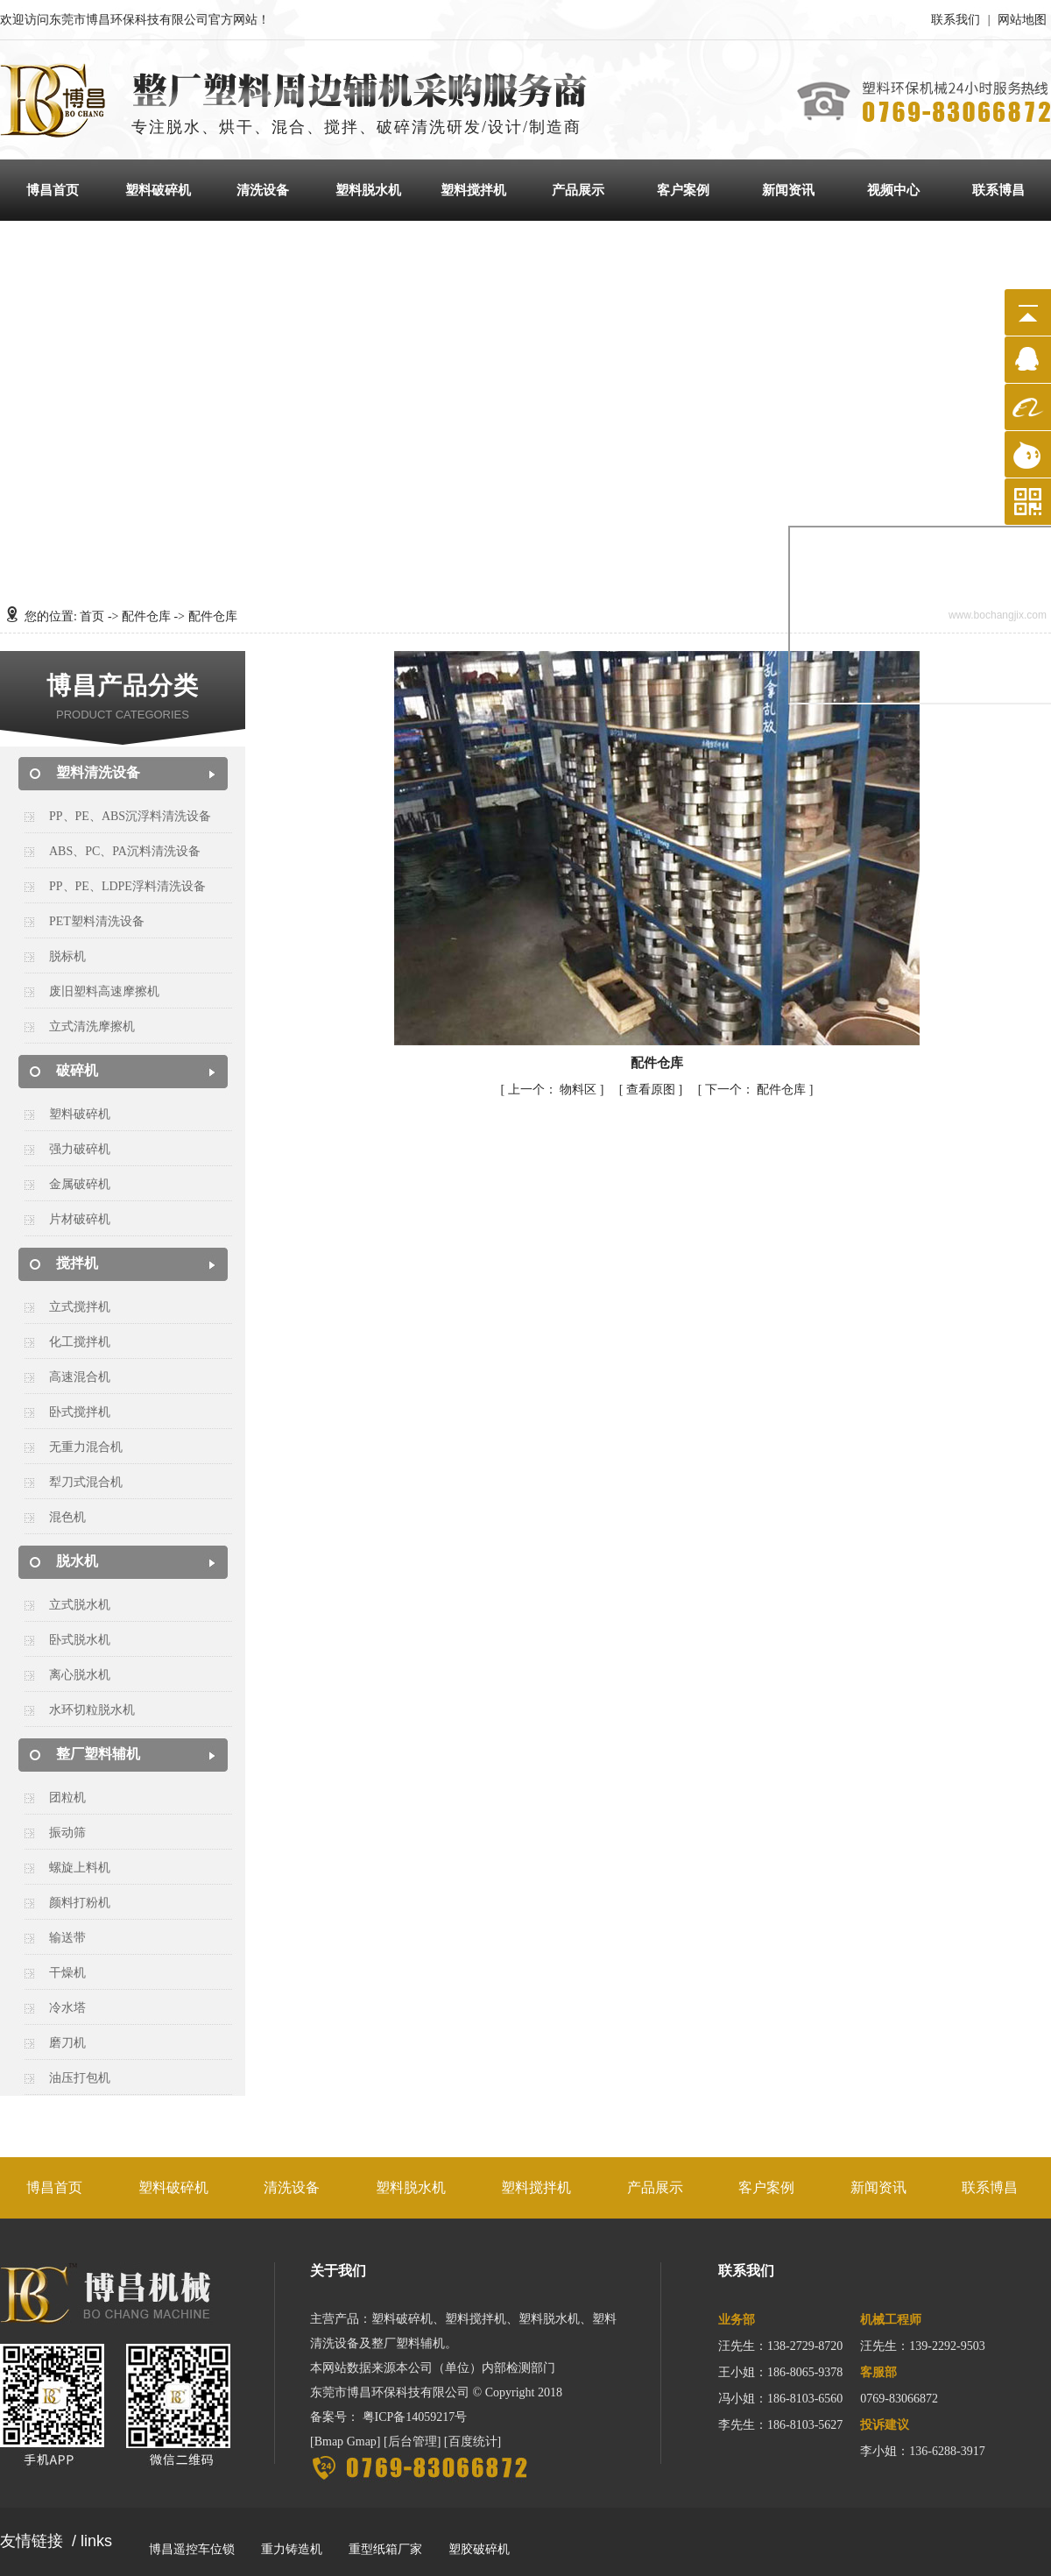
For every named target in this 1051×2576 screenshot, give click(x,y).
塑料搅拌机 (473, 190)
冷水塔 (67, 2007)
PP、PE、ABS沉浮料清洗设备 (130, 816)
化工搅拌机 (79, 1341)
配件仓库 (146, 616)
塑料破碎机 (158, 190)
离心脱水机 (79, 1674)
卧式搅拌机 (79, 1412)
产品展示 (578, 190)
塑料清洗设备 (98, 772)
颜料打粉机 (79, 1902)
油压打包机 (79, 2077)
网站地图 (1022, 19)
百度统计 (472, 2441)
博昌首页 (52, 190)
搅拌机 (77, 1263)
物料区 (554, 1089)
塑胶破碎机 (479, 2549)
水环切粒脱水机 (92, 1709)
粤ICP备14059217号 (415, 2417)
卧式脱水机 (79, 1639)
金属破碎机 (79, 1184)
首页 (92, 616)
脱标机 (67, 956)
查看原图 (652, 1089)
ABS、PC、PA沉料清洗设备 (125, 851)
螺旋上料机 (79, 1867)
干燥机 (67, 1972)
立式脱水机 (79, 1604)
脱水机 (77, 1560)
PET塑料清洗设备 (97, 921)
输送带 (67, 1937)
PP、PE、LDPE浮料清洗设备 (127, 886)
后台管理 (412, 2441)
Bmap (328, 2441)
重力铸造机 (291, 2549)
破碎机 (77, 1070)
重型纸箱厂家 (385, 2549)
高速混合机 (79, 1377)
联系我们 (955, 19)
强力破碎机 (79, 1149)
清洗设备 (262, 190)
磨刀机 (67, 2042)
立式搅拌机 (79, 1306)
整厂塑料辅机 (98, 1753)
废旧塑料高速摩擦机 (104, 991)
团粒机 (67, 1797)
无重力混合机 (86, 1447)
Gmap (362, 2441)
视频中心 (893, 190)
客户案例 (683, 190)
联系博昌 (998, 190)
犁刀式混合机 (86, 1482)
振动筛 (67, 1832)
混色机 (67, 1517)
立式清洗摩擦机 (92, 1026)
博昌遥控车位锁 (192, 2549)
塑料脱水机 (368, 190)
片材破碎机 (79, 1219)
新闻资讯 (788, 190)
